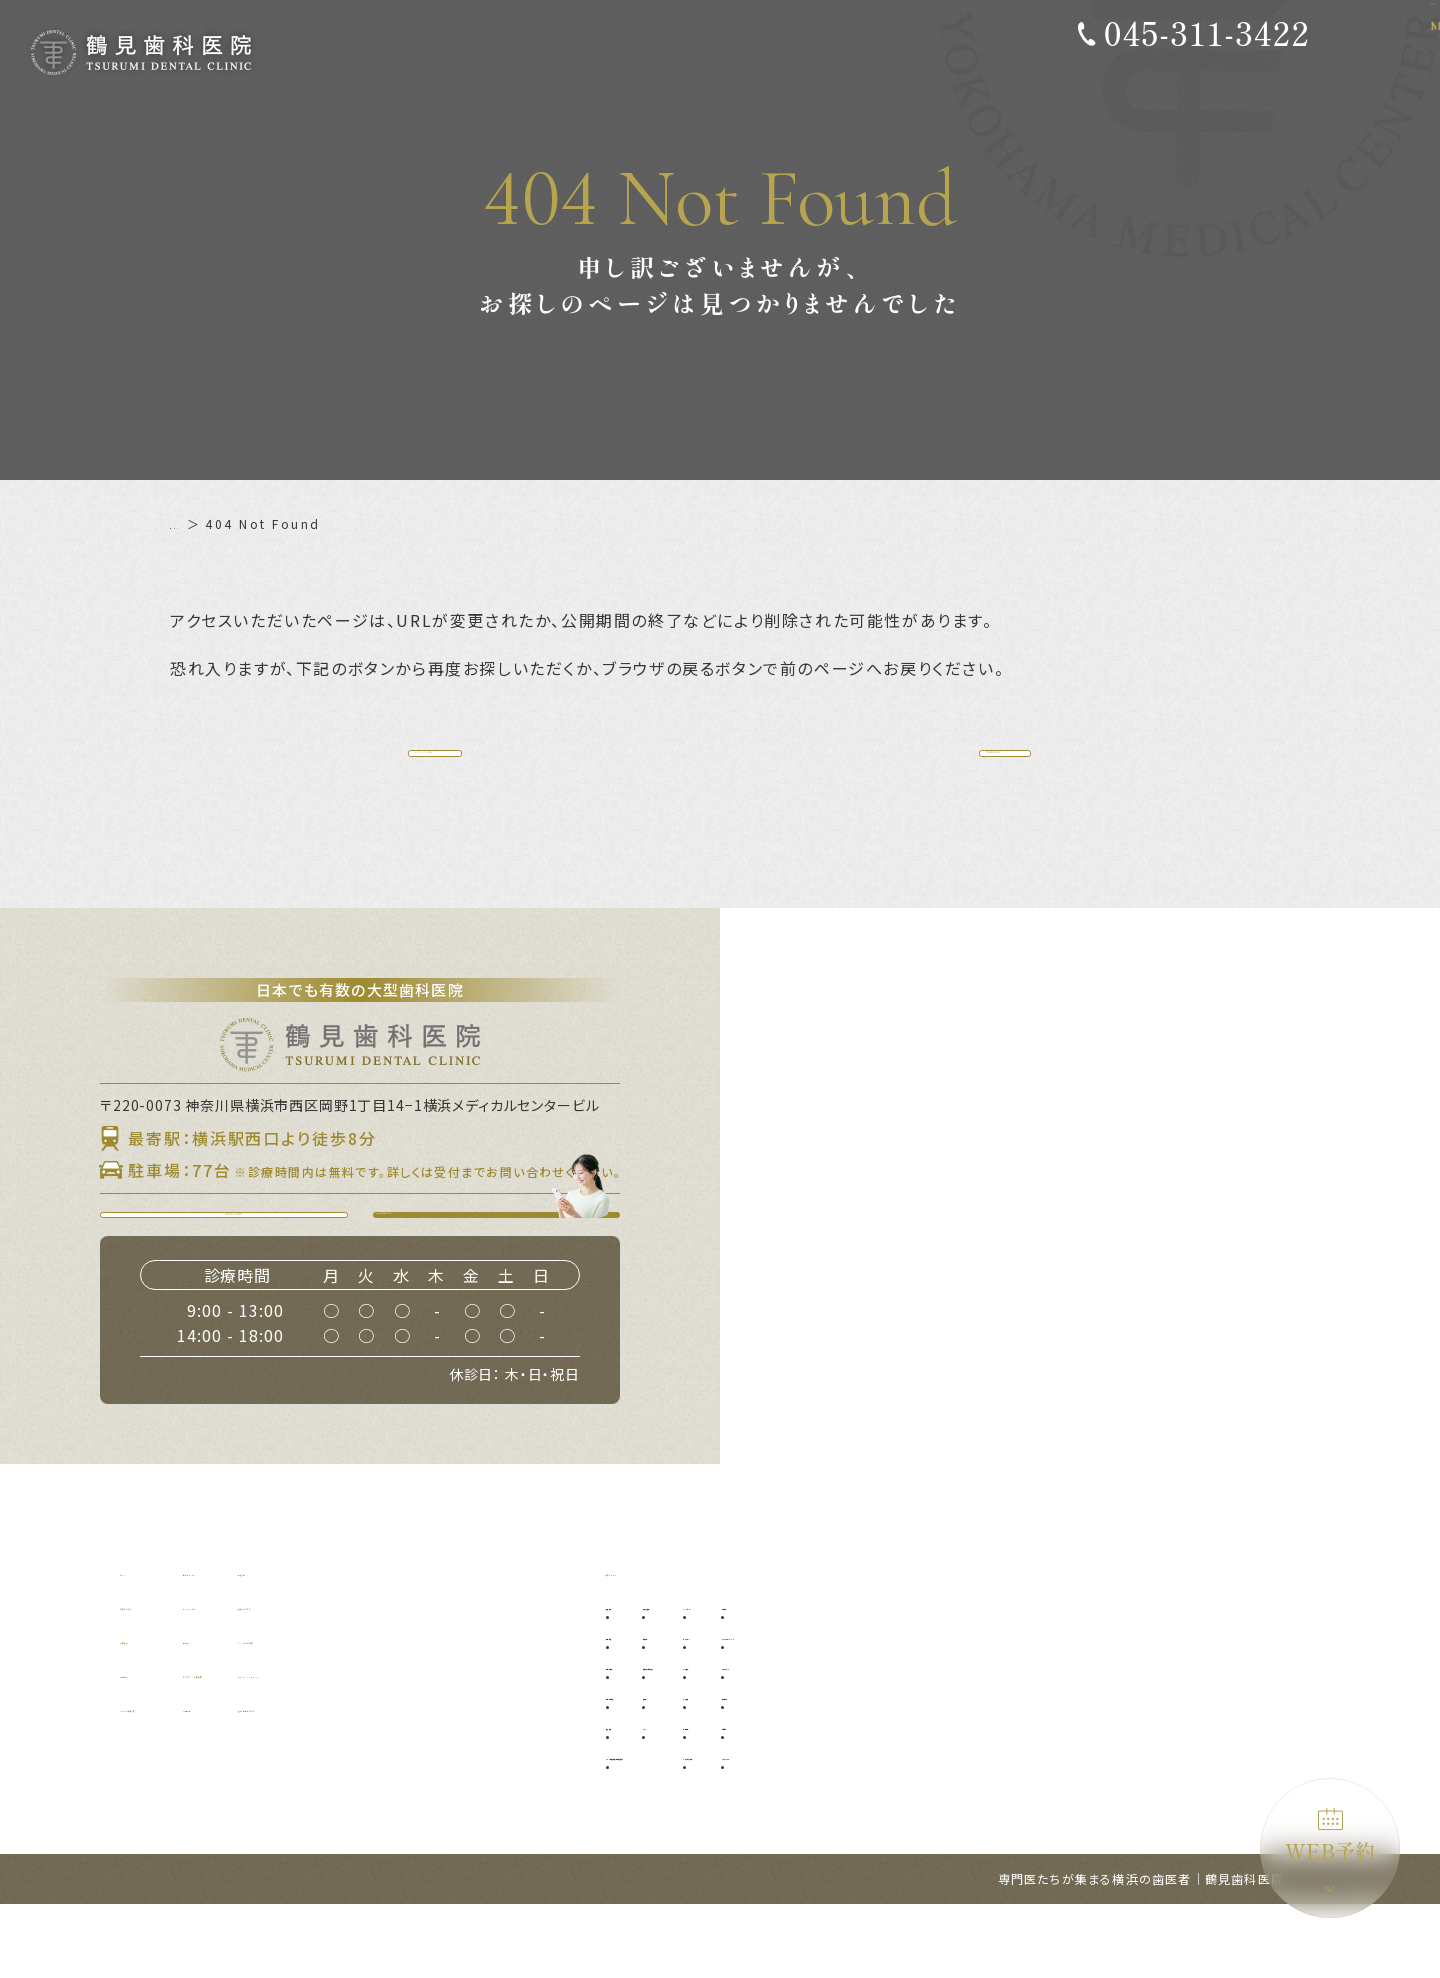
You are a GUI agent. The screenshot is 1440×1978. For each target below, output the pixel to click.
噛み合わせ (1075, 1767)
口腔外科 (760, 1707)
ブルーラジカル (1088, 1827)
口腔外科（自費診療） (798, 1737)
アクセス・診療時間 (337, 1745)
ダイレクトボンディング (1113, 1707)
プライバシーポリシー (514, 1745)
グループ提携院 (171, 1779)
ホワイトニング (1088, 1737)
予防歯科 (643, 1677)
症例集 (462, 1643)
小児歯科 (928, 1737)
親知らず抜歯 (773, 1677)
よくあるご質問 (492, 1711)
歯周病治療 (649, 1737)
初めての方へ (315, 1643)
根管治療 (643, 1797)
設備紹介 (149, 1745)
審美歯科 (1069, 1677)
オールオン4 (938, 1707)
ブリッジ (760, 1797)
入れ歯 (754, 1767)
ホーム (191, 523)
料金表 (293, 1711)
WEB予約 (1330, 1836)
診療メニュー (649, 1643)
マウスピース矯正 (953, 1827)
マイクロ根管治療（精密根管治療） (719, 1827)
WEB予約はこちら (508, 1266)
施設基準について (499, 1779)
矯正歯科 (928, 1797)
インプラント (941, 1677)
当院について (164, 1677)
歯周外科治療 (656, 1767)
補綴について (484, 1677)
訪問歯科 (1069, 1797)
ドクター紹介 (315, 1677)
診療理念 (149, 1711)
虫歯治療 (643, 1707)
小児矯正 (928, 1767)
